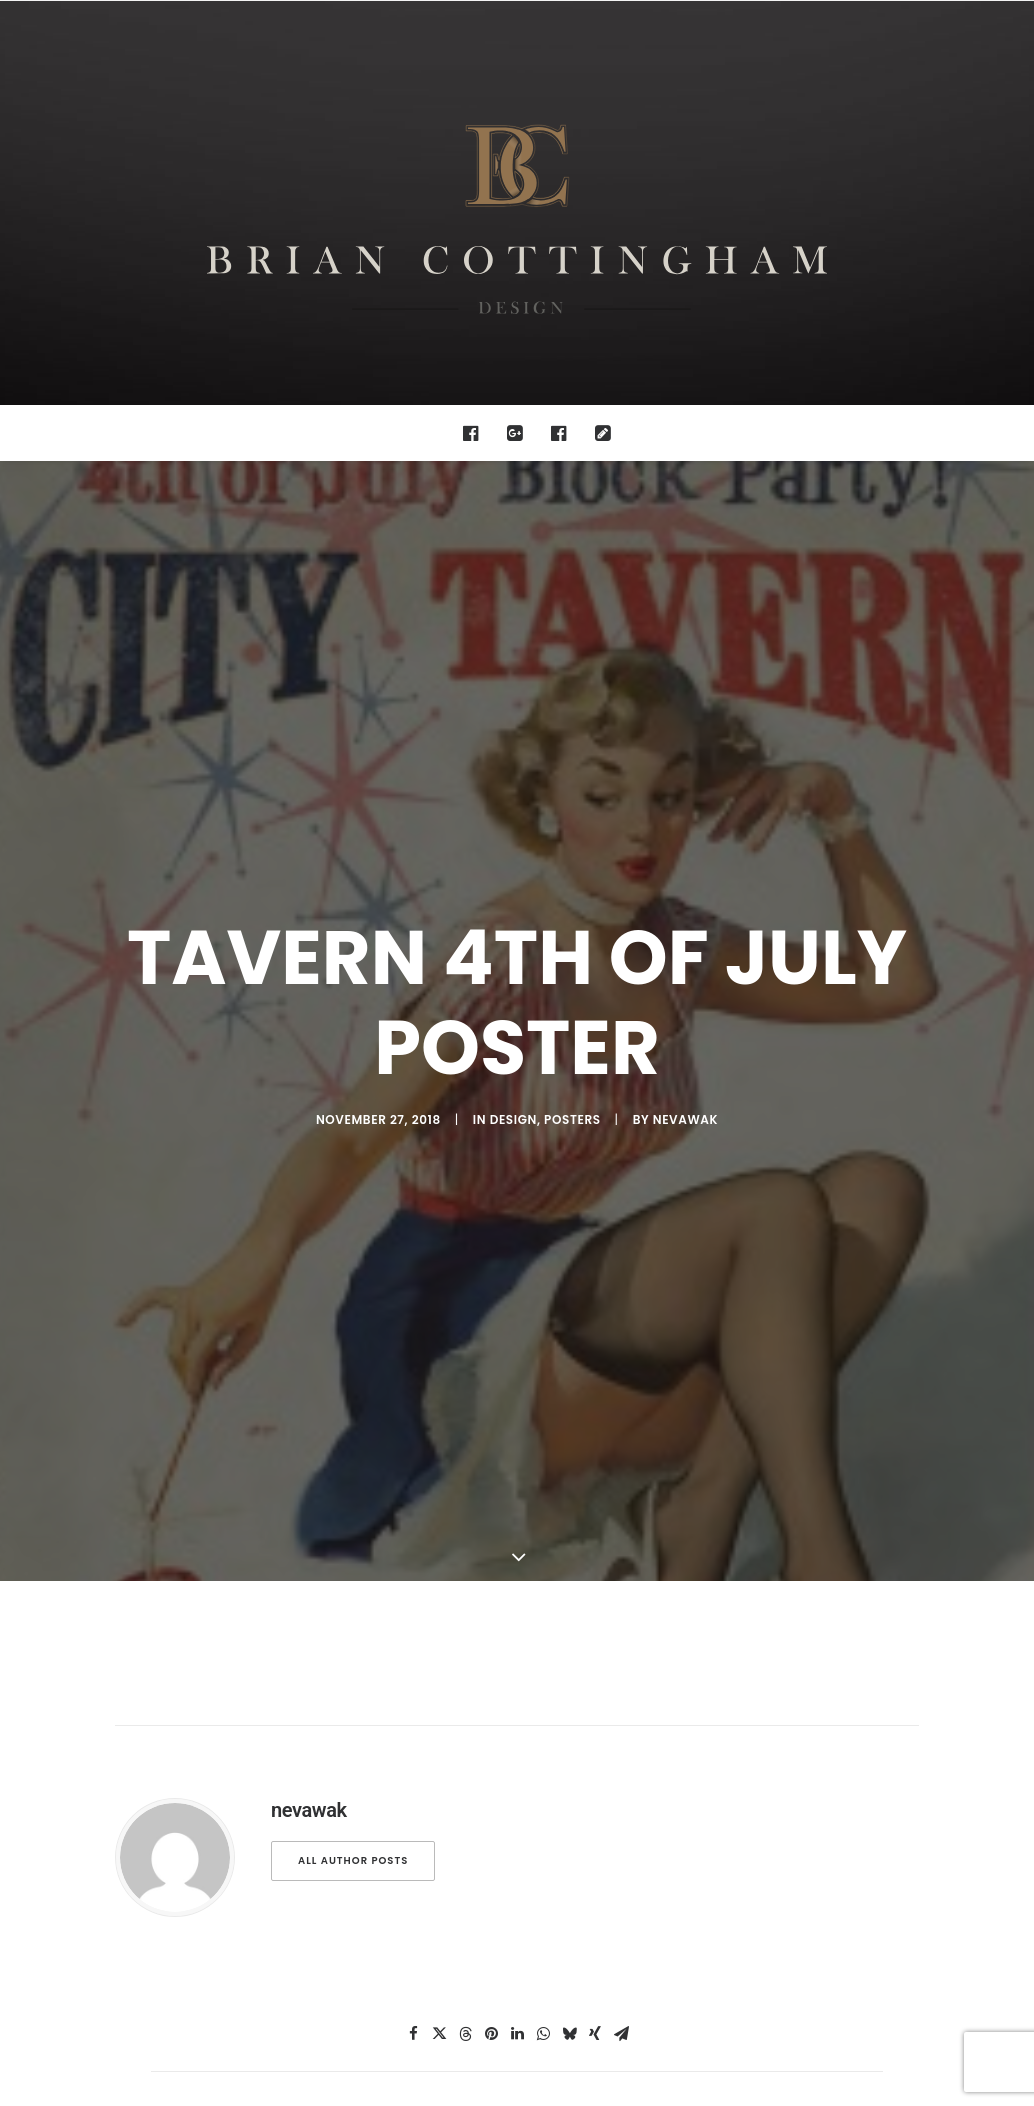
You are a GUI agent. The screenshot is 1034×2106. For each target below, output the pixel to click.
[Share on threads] (465, 1740)
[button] (475, 433)
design (513, 972)
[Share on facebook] (413, 1740)
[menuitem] (475, 433)
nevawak (685, 972)
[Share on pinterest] (491, 1740)
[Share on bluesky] (569, 1740)
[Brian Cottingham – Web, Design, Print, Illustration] (517, 203)
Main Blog (516, 1897)
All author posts (353, 1566)
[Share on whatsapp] (543, 1740)
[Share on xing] (595, 1740)
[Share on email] (621, 1740)
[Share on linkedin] (517, 1740)
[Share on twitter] (439, 1740)
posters (572, 972)
